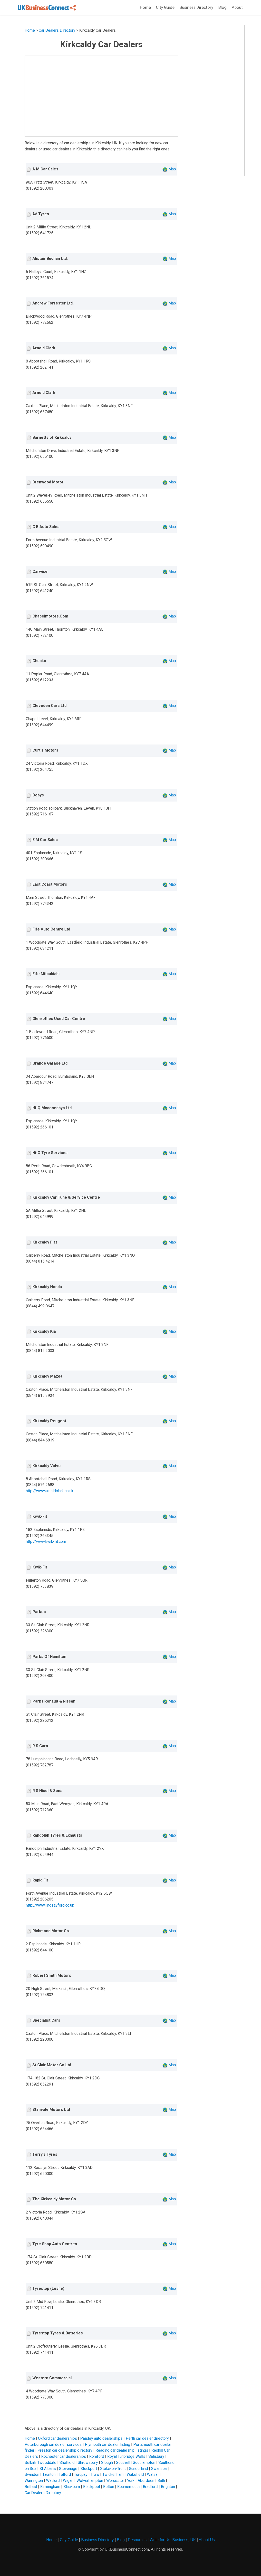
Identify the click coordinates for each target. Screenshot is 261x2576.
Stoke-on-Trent (113, 2468)
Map (172, 169)
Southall (123, 2462)
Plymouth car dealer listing (107, 2444)
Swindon (32, 2474)
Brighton (168, 2486)
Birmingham (50, 2486)
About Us (207, 2540)
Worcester (115, 2480)
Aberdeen (146, 2480)
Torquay (80, 2474)
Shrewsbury (88, 2462)
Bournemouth (128, 2486)
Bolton (108, 2486)
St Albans (47, 2468)
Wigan (68, 2480)
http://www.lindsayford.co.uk (50, 1905)
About (237, 7)
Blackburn (71, 2486)
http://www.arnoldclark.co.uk (49, 1491)
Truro (95, 2474)
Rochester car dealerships (63, 2456)
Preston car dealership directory (65, 2450)
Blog (222, 7)
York (131, 2480)
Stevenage (68, 2468)
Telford (65, 2474)
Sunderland (138, 2468)
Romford (96, 2456)
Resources (137, 2540)
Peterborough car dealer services (53, 2444)
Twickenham (113, 2474)
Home (145, 7)
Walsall (153, 2474)
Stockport (88, 2468)
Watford (53, 2480)
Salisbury (156, 2456)
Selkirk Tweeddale (40, 2462)
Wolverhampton (90, 2480)
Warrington (34, 2480)
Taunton (49, 2474)
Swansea (159, 2468)
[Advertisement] (101, 96)
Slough (107, 2462)
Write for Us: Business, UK (173, 2540)
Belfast (31, 2486)
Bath (161, 2480)
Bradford (150, 2486)
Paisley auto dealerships (101, 2438)
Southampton (144, 2462)
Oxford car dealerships (57, 2438)
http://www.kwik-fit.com (46, 1541)
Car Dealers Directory (57, 30)
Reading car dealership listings (122, 2450)
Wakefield (135, 2474)
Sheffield (67, 2462)
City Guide (165, 7)
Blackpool (91, 2486)
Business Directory (196, 7)
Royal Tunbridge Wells (126, 2456)
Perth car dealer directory (147, 2438)
